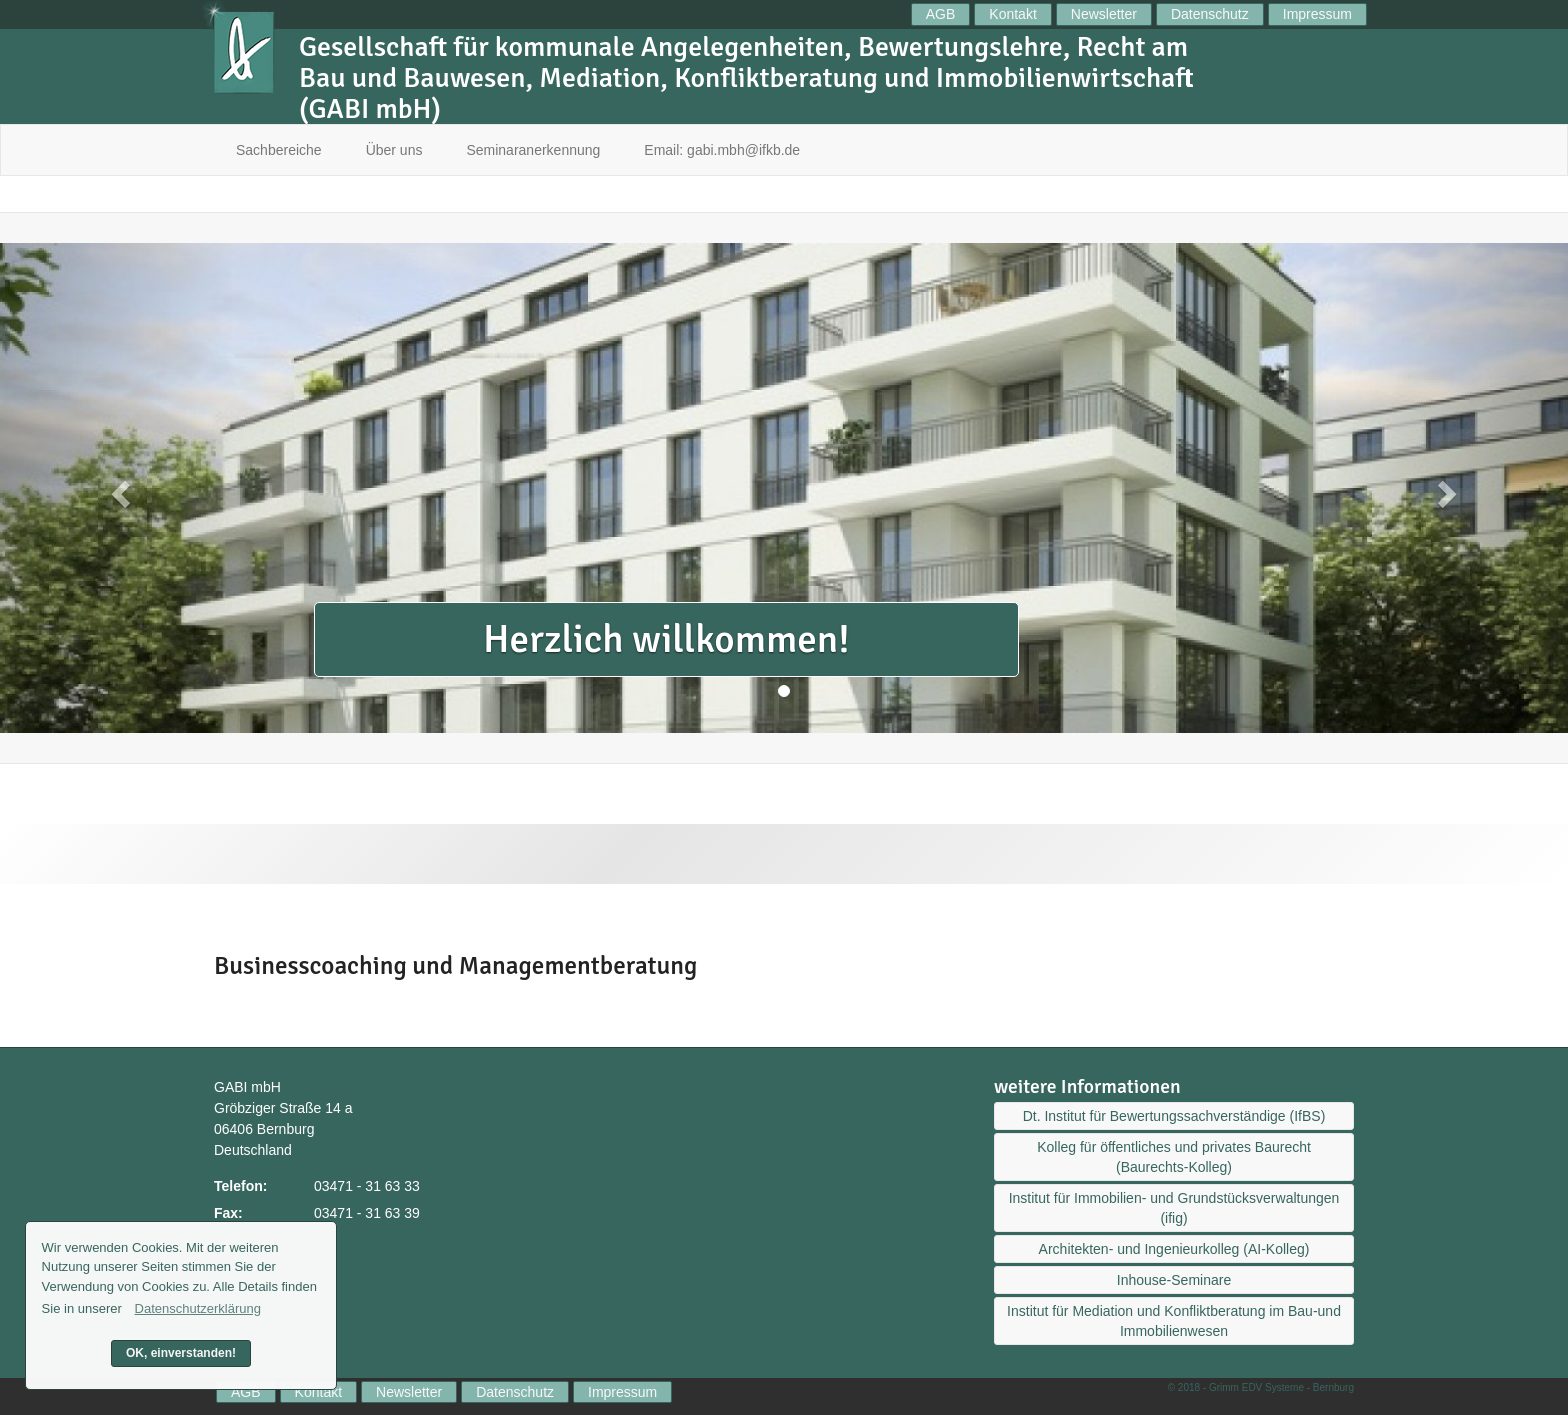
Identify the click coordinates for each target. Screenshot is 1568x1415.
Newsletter (1104, 14)
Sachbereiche (279, 150)
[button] (117, 488)
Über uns (394, 150)
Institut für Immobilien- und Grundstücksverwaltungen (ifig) (1174, 1208)
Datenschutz (1210, 14)
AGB (941, 14)
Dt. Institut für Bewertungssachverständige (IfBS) (1174, 1116)
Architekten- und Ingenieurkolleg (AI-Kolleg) (1174, 1249)
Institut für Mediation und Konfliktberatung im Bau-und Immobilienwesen (1174, 1321)
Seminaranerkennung (533, 150)
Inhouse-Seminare (1174, 1280)
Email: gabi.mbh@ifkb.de (722, 150)
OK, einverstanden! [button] (181, 1353)
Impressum (1317, 14)
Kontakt (1012, 14)
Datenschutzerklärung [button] (198, 1308)
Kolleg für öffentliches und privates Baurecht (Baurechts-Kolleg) (1174, 1157)
